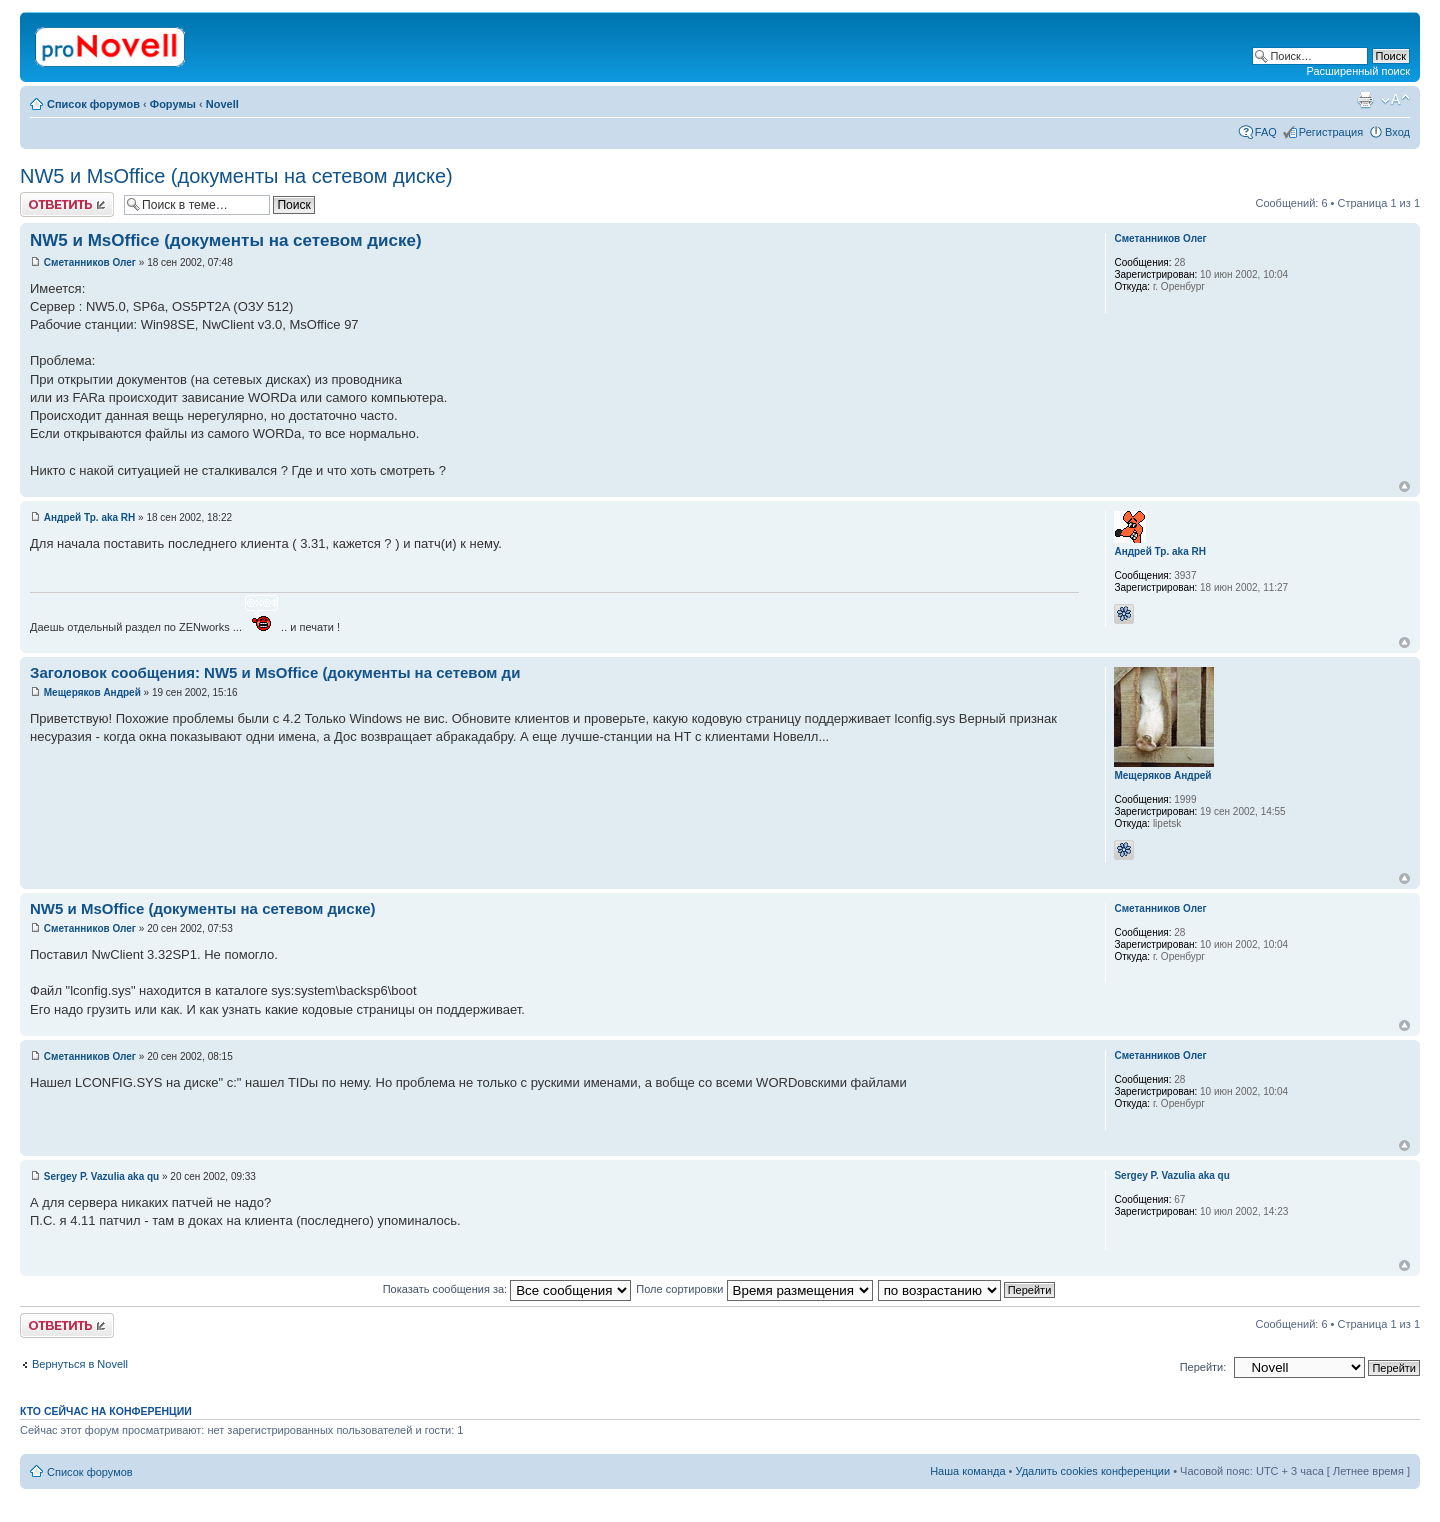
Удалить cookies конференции (1093, 1471)
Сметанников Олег (90, 262)
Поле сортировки (754, 1289)
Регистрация (1331, 132)
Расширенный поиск (1358, 71)
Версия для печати (1365, 100)
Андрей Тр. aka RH (90, 517)
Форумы (173, 104)
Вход (1397, 132)
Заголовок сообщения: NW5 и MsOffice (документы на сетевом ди (275, 672)
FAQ (1266, 132)
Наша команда (967, 1471)
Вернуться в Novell (80, 1364)
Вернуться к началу (1404, 486)
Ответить (67, 204)
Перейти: (1203, 1367)
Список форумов (93, 104)
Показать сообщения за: (507, 1289)
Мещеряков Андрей (92, 692)
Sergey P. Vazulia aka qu (101, 1176)
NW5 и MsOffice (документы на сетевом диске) (236, 176)
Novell (222, 104)
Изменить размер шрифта (1395, 100)
